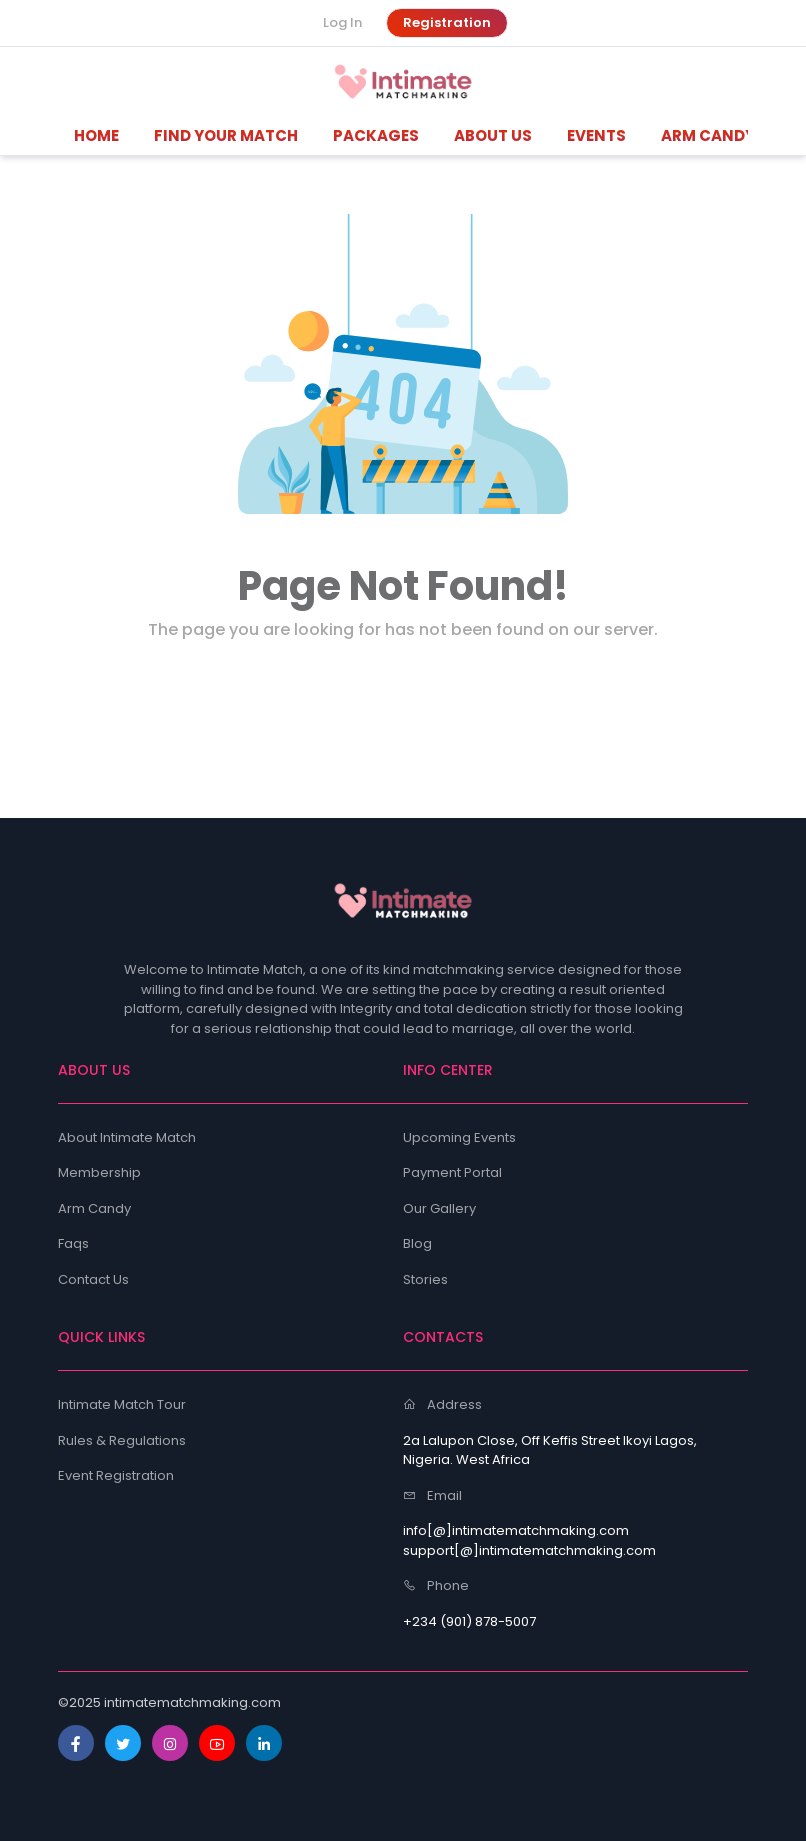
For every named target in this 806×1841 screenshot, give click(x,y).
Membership (99, 1172)
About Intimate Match (127, 1137)
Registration (447, 22)
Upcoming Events (459, 1137)
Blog (417, 1243)
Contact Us (93, 1279)
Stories (425, 1279)
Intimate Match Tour (122, 1404)
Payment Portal (452, 1172)
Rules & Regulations (122, 1440)
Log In (342, 22)
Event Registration (116, 1475)
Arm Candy (94, 1208)
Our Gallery (439, 1208)
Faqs (73, 1243)
